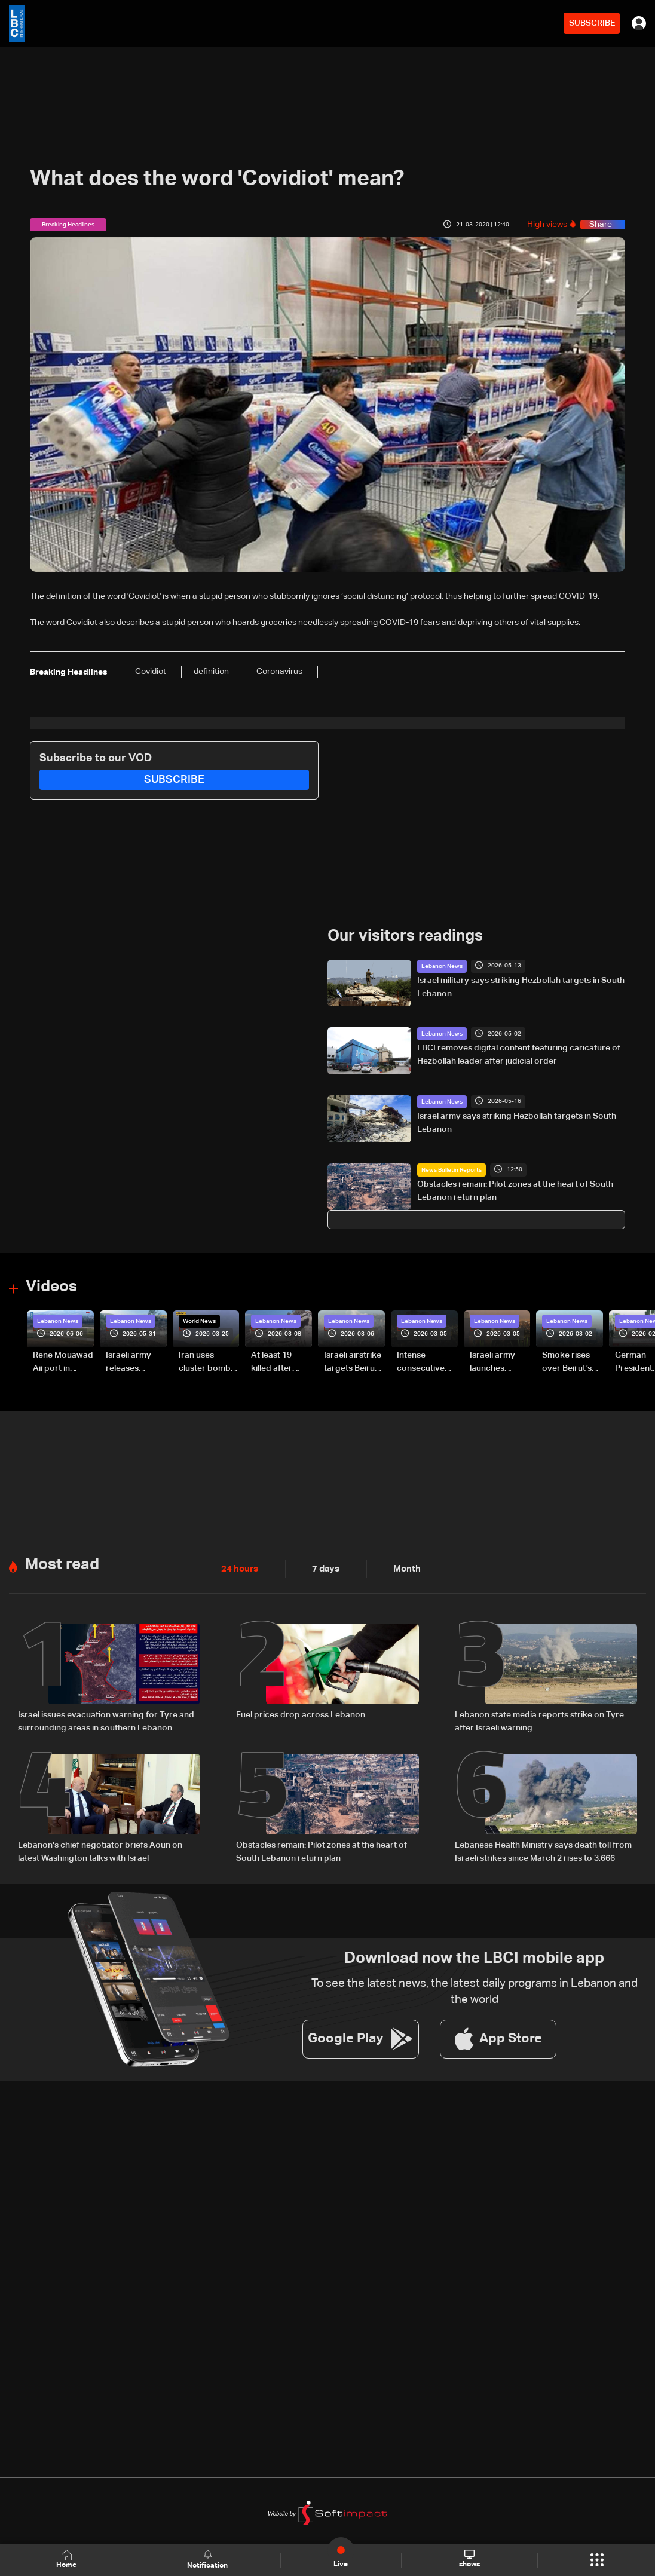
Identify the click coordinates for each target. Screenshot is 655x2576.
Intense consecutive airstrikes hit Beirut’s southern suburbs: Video (426, 1363)
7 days (323, 1568)
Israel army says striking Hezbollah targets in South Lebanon (516, 1123)
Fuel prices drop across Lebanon (300, 1714)
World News (199, 1321)
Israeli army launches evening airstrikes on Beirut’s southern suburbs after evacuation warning (496, 1363)
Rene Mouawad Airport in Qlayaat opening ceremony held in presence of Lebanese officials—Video (63, 1363)
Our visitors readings (405, 936)
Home (67, 2559)
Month (402, 1568)
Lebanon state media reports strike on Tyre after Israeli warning (539, 1720)
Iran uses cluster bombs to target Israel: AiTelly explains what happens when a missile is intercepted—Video (208, 1363)
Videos (51, 1287)
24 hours (238, 1568)
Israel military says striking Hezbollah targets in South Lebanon (521, 986)
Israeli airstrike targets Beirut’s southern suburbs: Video (354, 1363)
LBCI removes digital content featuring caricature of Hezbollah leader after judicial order (518, 1054)
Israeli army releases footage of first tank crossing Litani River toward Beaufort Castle (135, 1363)
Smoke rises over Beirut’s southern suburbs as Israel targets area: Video (568, 1363)
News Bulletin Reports (451, 1169)
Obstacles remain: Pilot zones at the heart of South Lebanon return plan (515, 1190)
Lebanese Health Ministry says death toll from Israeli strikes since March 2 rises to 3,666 (543, 1850)
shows (468, 2559)
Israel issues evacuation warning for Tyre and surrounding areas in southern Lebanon (106, 1720)
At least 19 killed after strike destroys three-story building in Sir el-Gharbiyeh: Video (280, 1363)
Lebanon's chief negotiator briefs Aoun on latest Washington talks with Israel (100, 1850)
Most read (62, 1564)
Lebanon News (442, 966)
